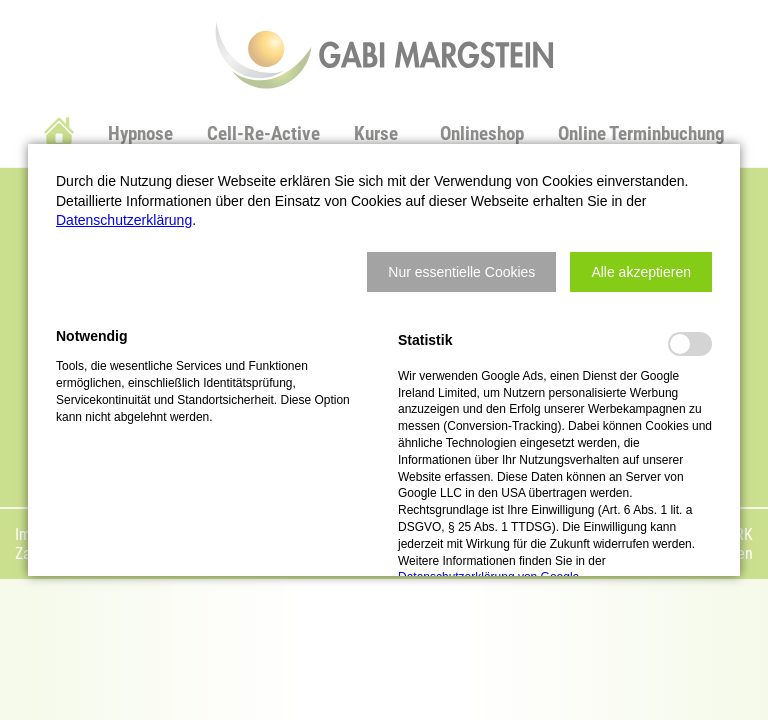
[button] (461, 272)
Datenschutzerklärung (124, 220)
